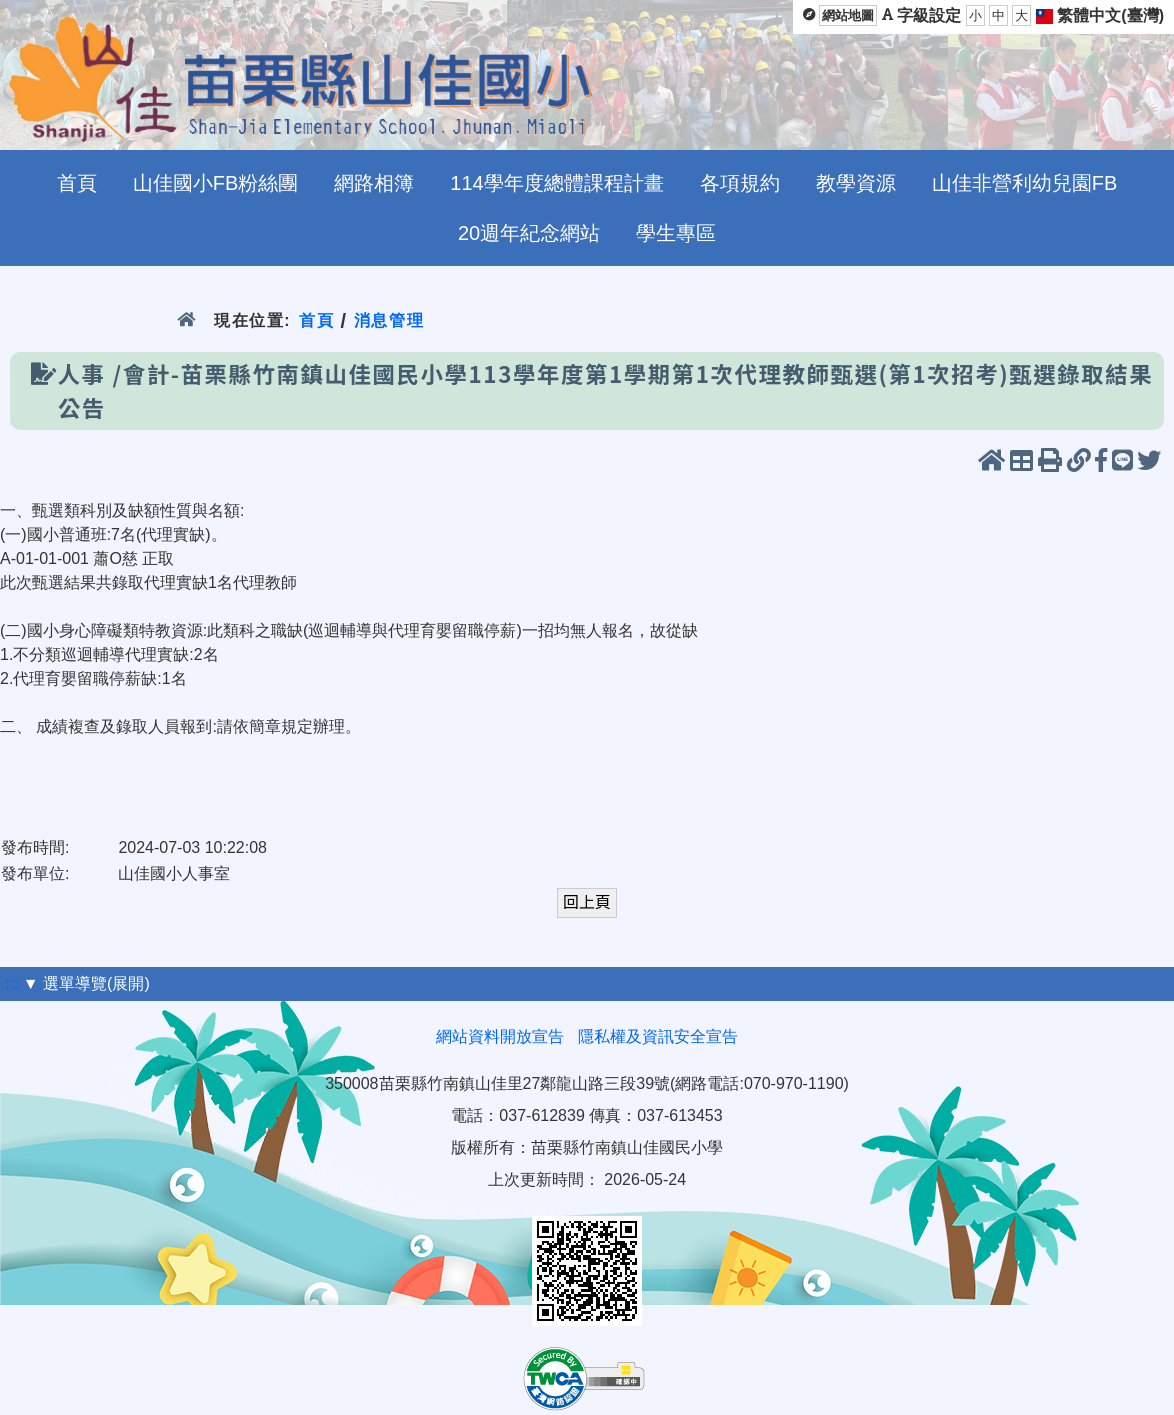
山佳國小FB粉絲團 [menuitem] (216, 183)
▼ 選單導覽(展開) (86, 983)
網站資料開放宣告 (500, 1036)
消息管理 (389, 320)
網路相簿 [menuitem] (374, 183)
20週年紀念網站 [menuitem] (529, 233)
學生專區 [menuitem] (676, 233)
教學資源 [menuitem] (856, 183)
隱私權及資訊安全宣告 (658, 1036)
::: (11, 983)
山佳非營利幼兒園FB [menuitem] (1025, 183)
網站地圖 (848, 15)
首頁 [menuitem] (77, 183)
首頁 (316, 320)
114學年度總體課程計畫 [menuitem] (556, 183)
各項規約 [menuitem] (740, 183)
